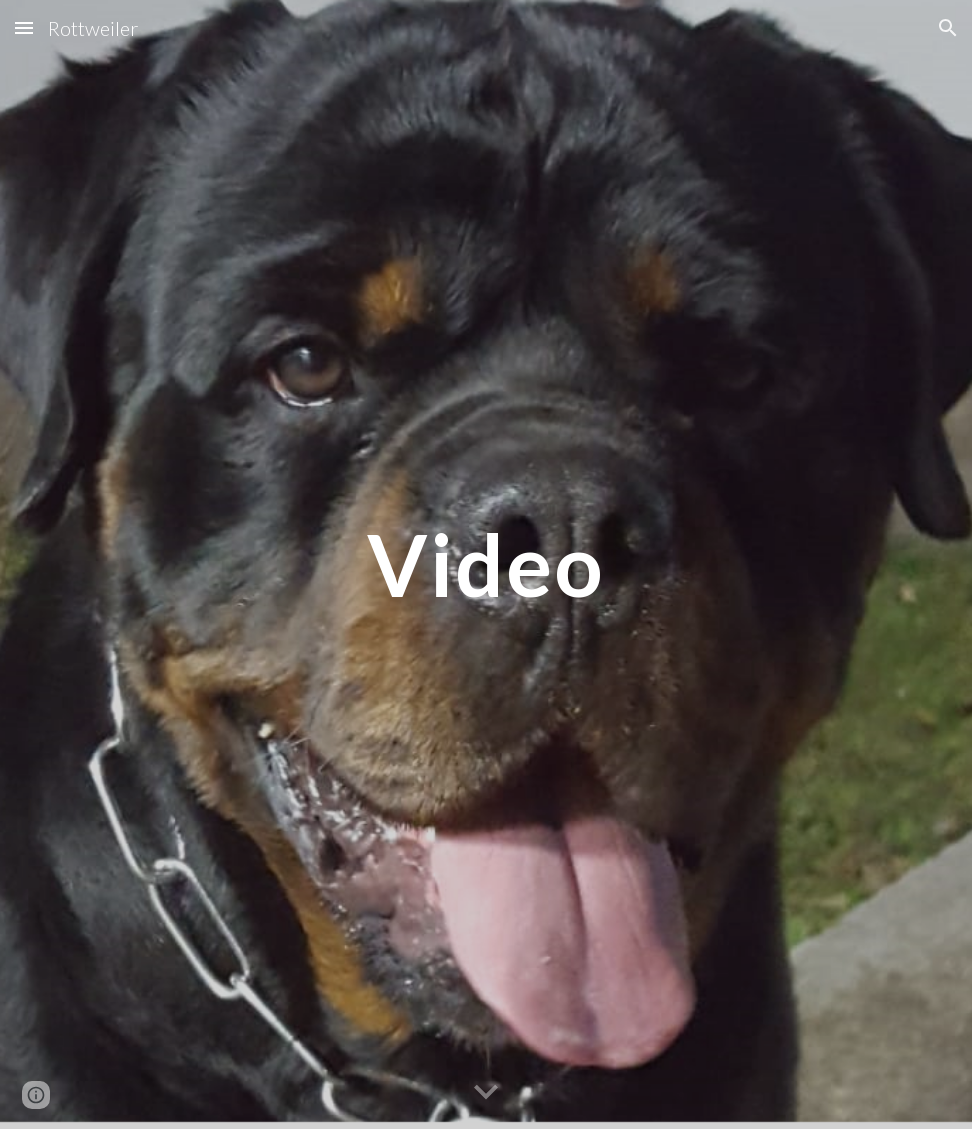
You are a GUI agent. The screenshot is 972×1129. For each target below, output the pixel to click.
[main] (486, 564)
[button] (24, 27)
